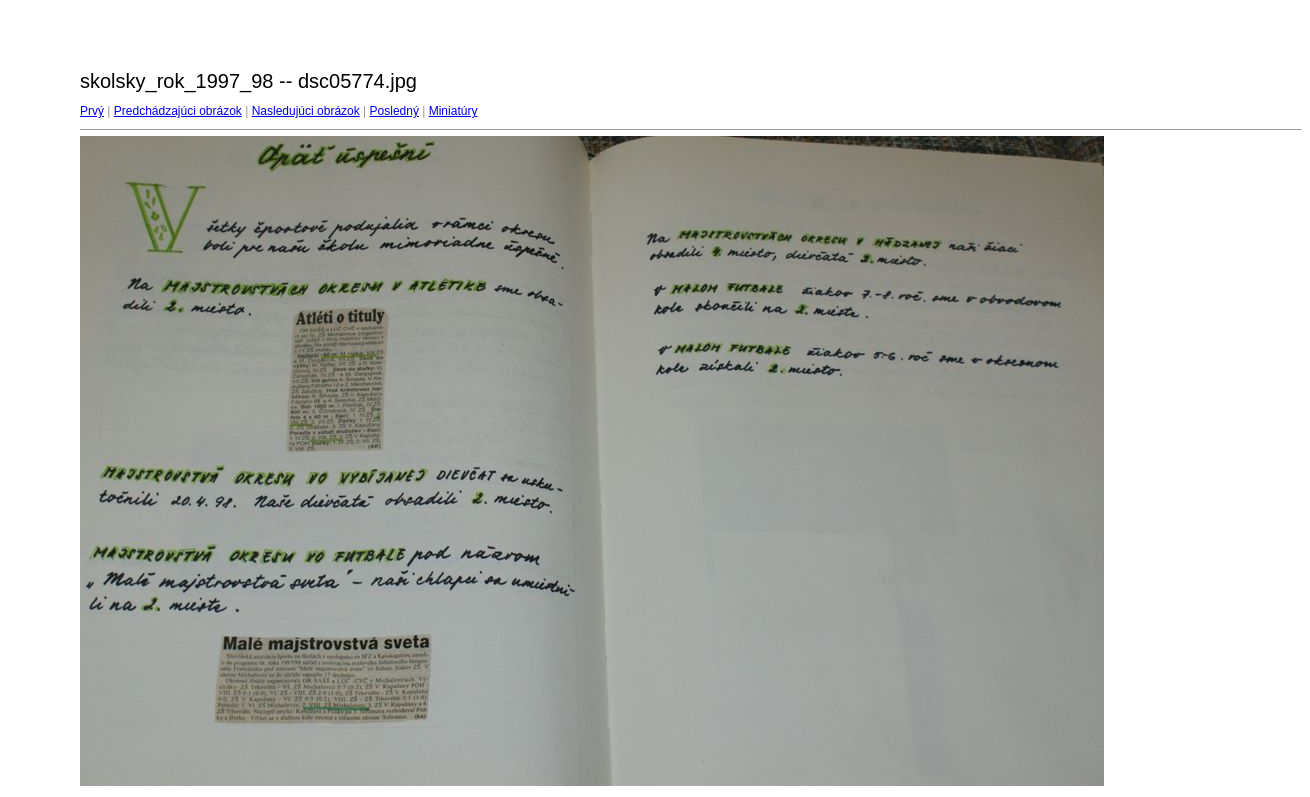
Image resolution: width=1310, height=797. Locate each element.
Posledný (394, 111)
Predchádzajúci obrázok (178, 111)
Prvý (92, 111)
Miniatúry (453, 111)
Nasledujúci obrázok (306, 111)
